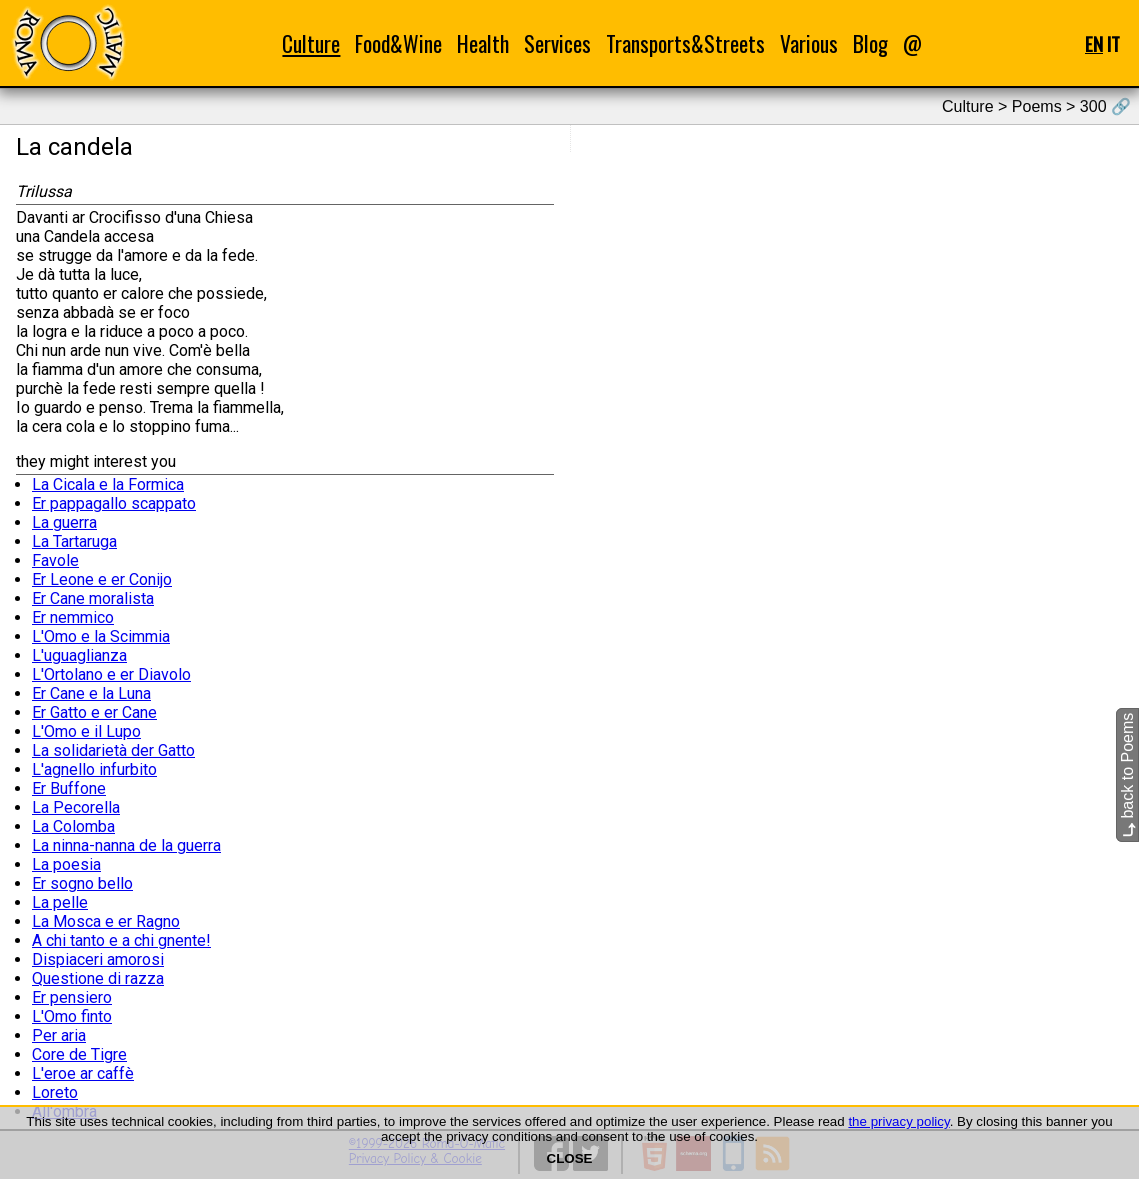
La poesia (66, 864)
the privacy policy (898, 1121)
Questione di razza (98, 978)
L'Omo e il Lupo (86, 731)
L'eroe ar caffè (83, 1073)
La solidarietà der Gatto (113, 750)
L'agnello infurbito (94, 769)
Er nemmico (73, 617)
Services (557, 43)
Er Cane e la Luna (91, 693)
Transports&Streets (685, 43)
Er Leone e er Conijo (102, 579)
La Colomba (73, 826)
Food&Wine (398, 43)
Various (809, 43)
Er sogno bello (82, 883)
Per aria (59, 1035)
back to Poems (1127, 775)
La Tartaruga (74, 541)
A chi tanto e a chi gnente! (121, 940)
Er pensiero (72, 997)
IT (1113, 43)
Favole (55, 560)
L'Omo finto (72, 1016)
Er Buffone (69, 788)
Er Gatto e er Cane (94, 712)
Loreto (55, 1092)
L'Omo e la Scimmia (101, 636)
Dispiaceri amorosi (98, 959)
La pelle (60, 902)
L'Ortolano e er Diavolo (111, 674)
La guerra (64, 522)
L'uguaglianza (79, 655)
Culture (311, 43)
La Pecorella (76, 807)
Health (483, 43)
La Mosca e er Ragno (106, 921)
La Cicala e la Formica (108, 484)
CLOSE (570, 1158)
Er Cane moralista (93, 598)
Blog (870, 43)
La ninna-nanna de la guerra (126, 845)
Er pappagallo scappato (114, 503)
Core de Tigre (79, 1054)
